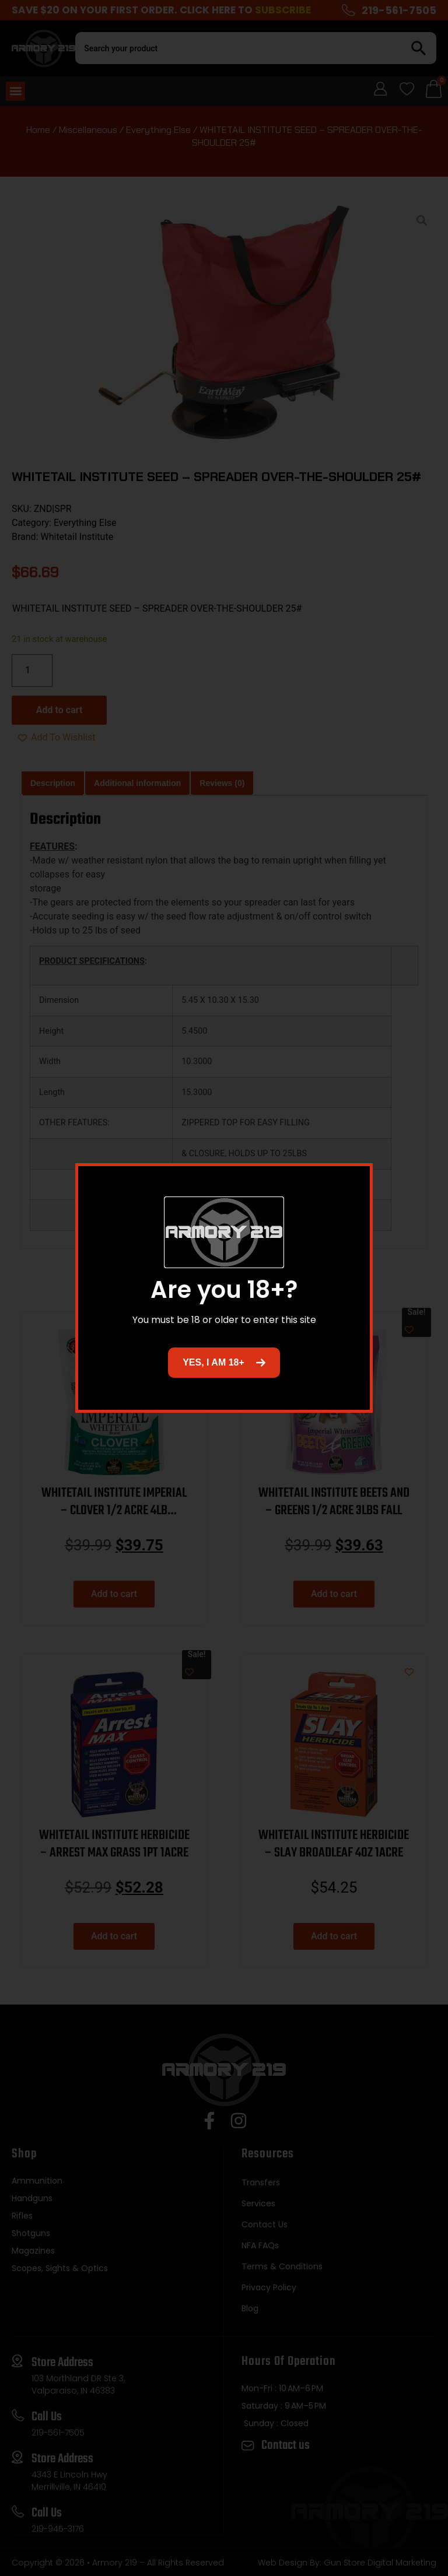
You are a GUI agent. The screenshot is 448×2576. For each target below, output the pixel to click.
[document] (224, 1288)
